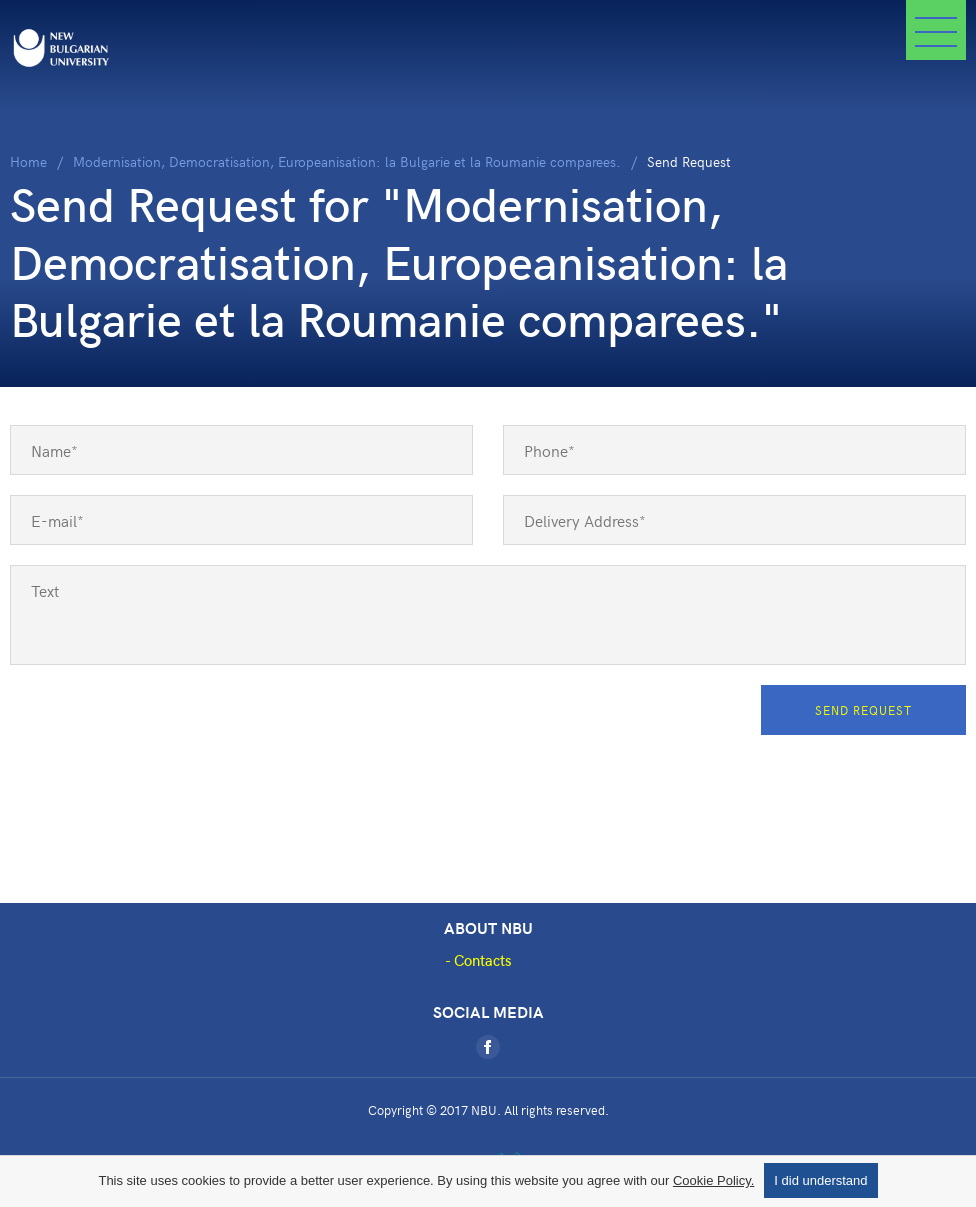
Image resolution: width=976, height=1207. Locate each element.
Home (28, 161)
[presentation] (162, 724)
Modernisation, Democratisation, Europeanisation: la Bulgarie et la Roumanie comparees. (347, 161)
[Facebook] (488, 1047)
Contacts (483, 960)
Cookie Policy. (713, 1180)
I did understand (820, 1180)
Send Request (863, 710)
